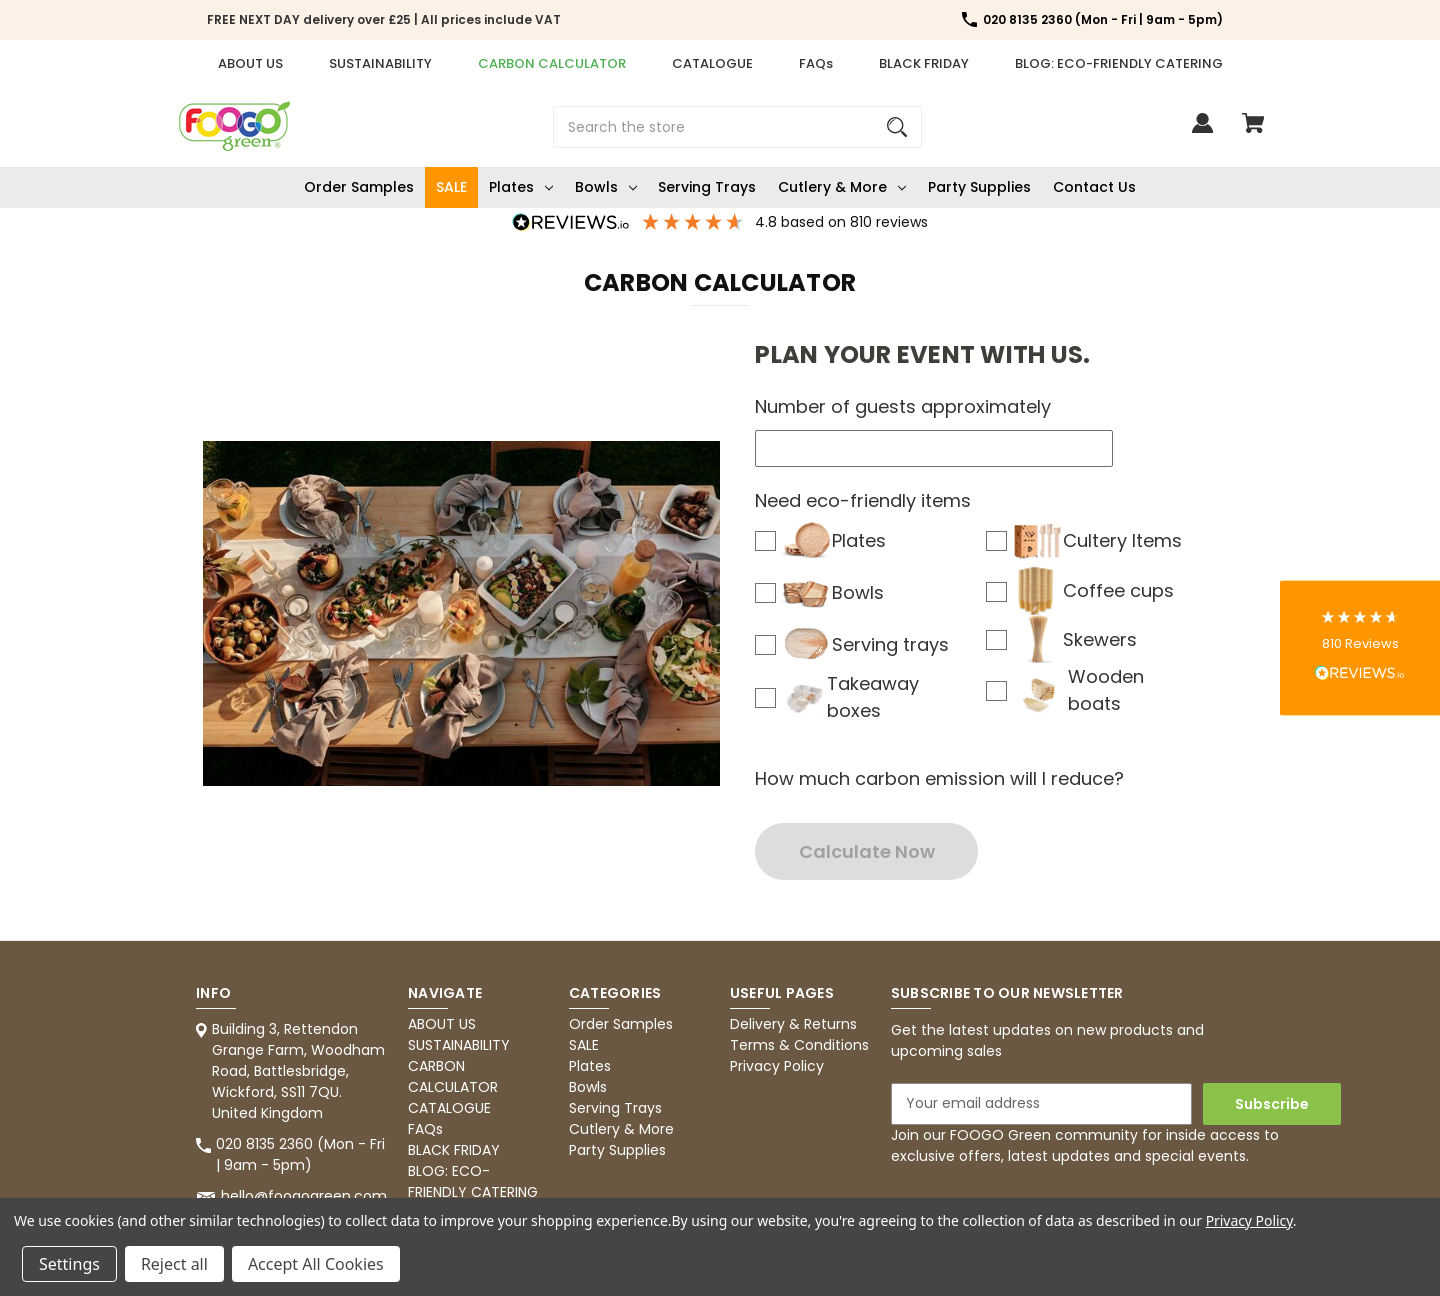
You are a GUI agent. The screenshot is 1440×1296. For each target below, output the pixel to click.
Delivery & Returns (793, 1024)
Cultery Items (1096, 540)
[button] (1360, 648)
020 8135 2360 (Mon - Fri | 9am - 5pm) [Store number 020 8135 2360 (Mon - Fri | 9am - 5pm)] (1103, 19)
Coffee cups (1092, 590)
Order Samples (359, 187)
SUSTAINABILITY (380, 63)
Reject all (174, 1264)
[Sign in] (1202, 132)
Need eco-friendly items (863, 500)
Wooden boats (1077, 690)
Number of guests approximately (903, 406)
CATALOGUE (712, 63)
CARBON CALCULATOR (552, 63)
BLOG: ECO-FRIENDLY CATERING (1119, 63)
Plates (521, 187)
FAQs (816, 63)
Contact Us (1094, 187)
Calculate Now (867, 851)
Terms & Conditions (799, 1045)
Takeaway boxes (849, 697)
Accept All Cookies (316, 1264)
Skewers (1074, 639)
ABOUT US (250, 63)
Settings (69, 1264)
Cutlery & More (842, 187)
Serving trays (864, 644)
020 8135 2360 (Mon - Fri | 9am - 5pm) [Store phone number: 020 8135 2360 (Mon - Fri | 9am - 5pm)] (300, 1154)
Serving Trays (707, 187)
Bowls (606, 187)
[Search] (897, 127)
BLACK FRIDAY (924, 63)
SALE (451, 187)
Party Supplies (979, 187)
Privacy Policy (777, 1066)
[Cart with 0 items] (1253, 132)
